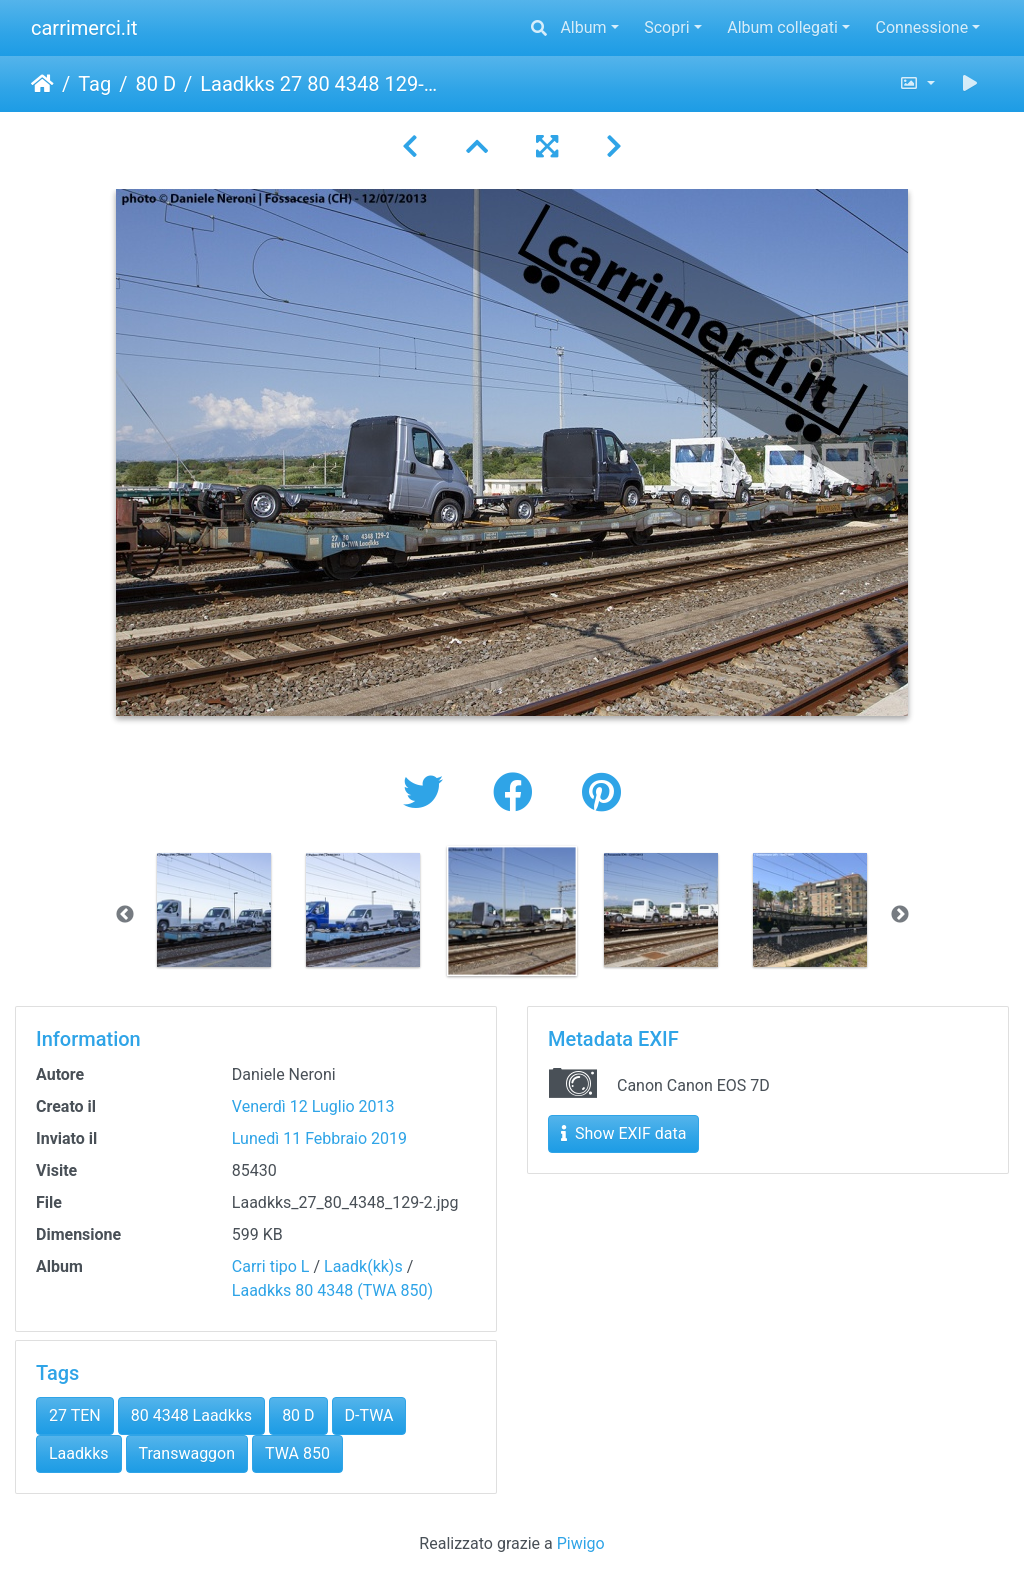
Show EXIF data (623, 1133)
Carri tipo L (271, 1266)
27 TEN (75, 1415)
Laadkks (79, 1453)
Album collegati (782, 27)
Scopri (666, 27)
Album (583, 27)
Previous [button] (125, 915)
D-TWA (369, 1415)
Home (42, 84)
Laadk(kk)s (363, 1266)
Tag (94, 84)
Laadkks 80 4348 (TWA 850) (332, 1290)
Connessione (922, 27)
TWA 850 (297, 1453)
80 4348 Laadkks (191, 1415)
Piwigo (581, 1543)
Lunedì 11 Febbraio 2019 (319, 1138)
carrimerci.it (84, 28)
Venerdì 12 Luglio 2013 (313, 1106)
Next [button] (900, 915)
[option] (214, 910)
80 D (155, 84)
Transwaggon (187, 1453)
